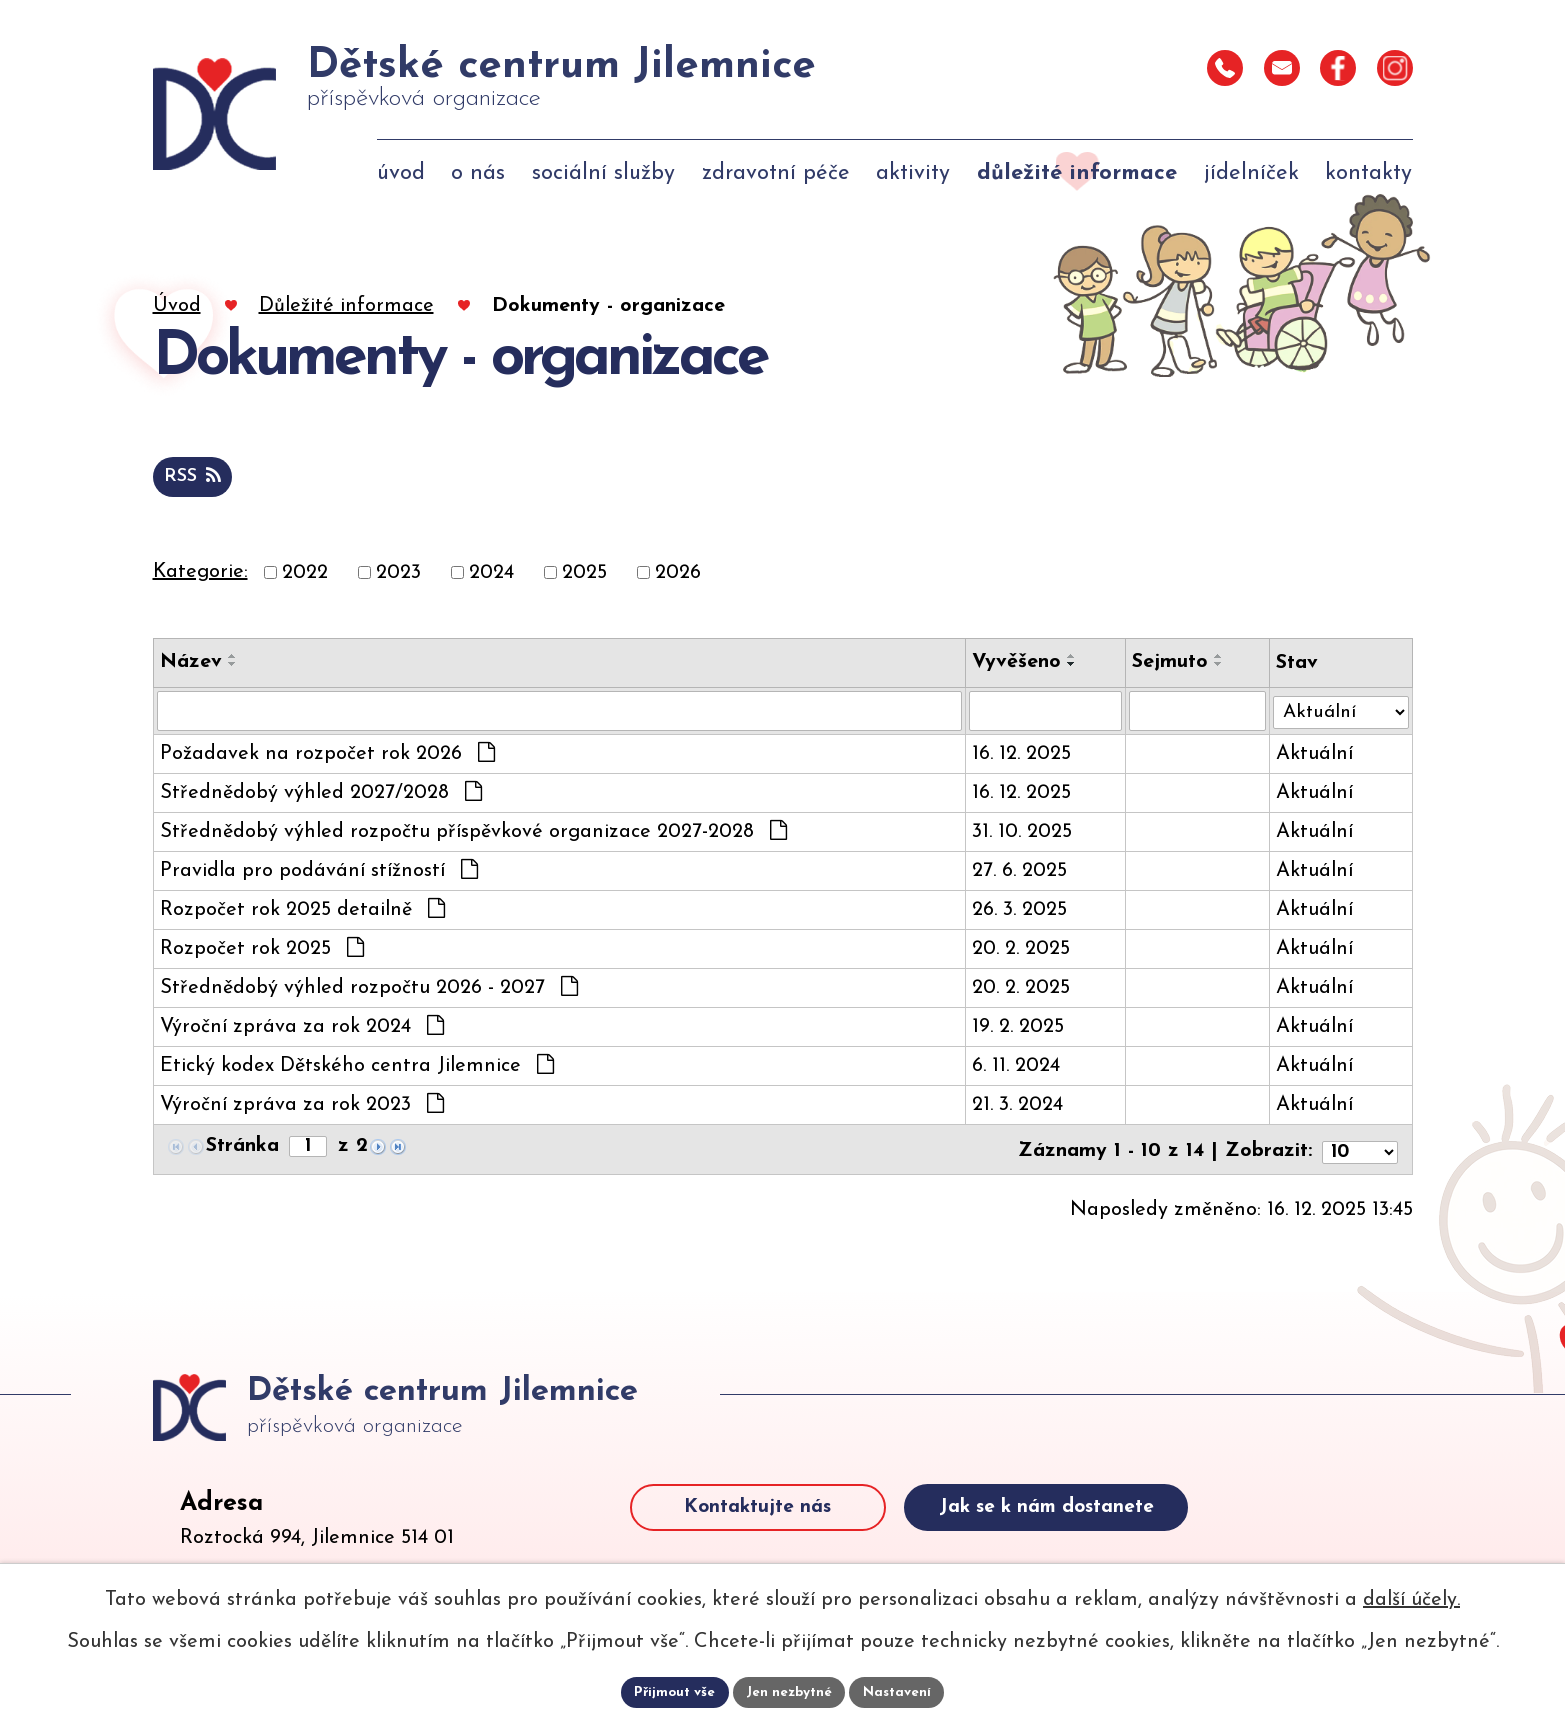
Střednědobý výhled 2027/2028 (321, 796)
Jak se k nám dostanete (1097, 1540)
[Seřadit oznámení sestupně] (233, 666)
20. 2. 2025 (1018, 953)
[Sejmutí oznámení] (1194, 714)
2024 (491, 575)
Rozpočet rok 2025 (262, 952)
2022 (305, 575)
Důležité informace (346, 306)
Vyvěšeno (1013, 664)
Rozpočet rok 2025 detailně (302, 913)
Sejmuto (1167, 664)
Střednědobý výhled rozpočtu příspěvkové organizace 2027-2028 (473, 835)
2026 (678, 575)
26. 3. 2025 (1016, 914)
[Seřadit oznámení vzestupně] (233, 658)
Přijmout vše (672, 1691)
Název (191, 664)
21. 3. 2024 (1014, 1109)
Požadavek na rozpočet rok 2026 (327, 757)
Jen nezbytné (790, 1691)
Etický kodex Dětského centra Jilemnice (357, 1069)
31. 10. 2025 (1019, 836)
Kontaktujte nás (777, 1540)
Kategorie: (200, 574)
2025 (584, 575)
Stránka (242, 1151)
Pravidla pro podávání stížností (319, 874)
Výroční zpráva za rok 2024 (302, 1030)
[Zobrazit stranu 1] (310, 1151)
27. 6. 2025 (1016, 875)
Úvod (177, 306)
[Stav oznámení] (1339, 710)
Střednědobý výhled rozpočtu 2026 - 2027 (369, 991)
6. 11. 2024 (1013, 1070)
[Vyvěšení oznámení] (1042, 714)
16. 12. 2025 (1018, 758)
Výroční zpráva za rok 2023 (302, 1108)
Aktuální (1310, 758)
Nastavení (901, 1691)
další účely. (1411, 1599)
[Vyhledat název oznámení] (558, 714)
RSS (196, 477)
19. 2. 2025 (1015, 1031)
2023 (398, 575)
